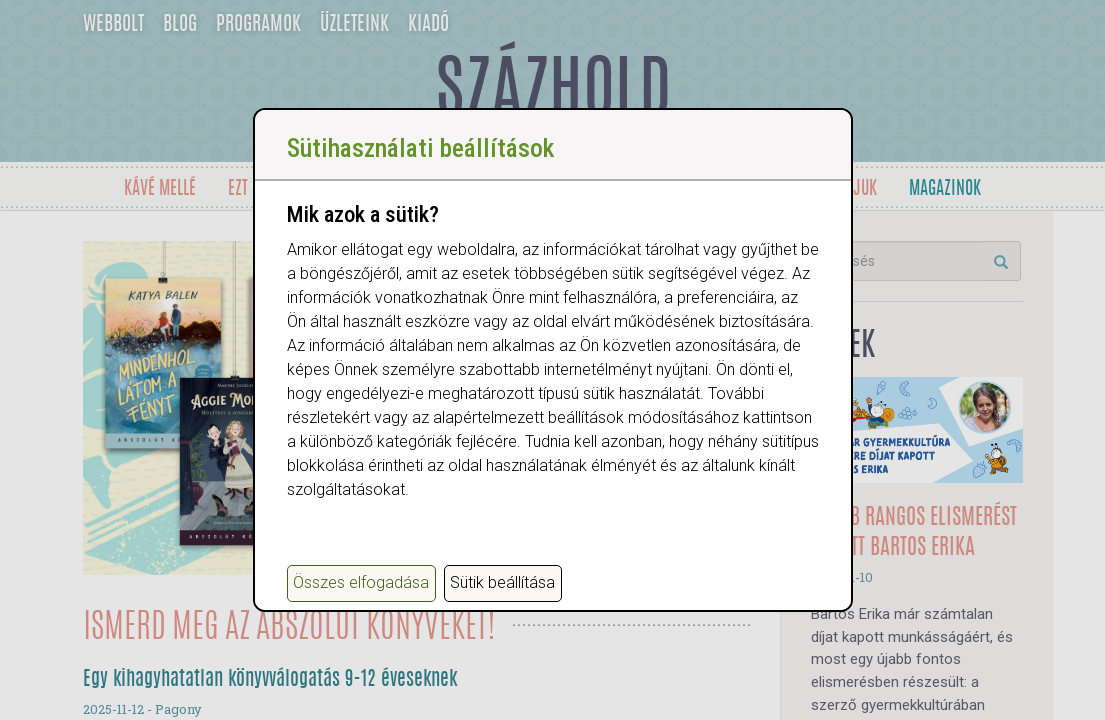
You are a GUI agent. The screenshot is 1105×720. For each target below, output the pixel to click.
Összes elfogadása (361, 582)
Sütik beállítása (502, 582)
